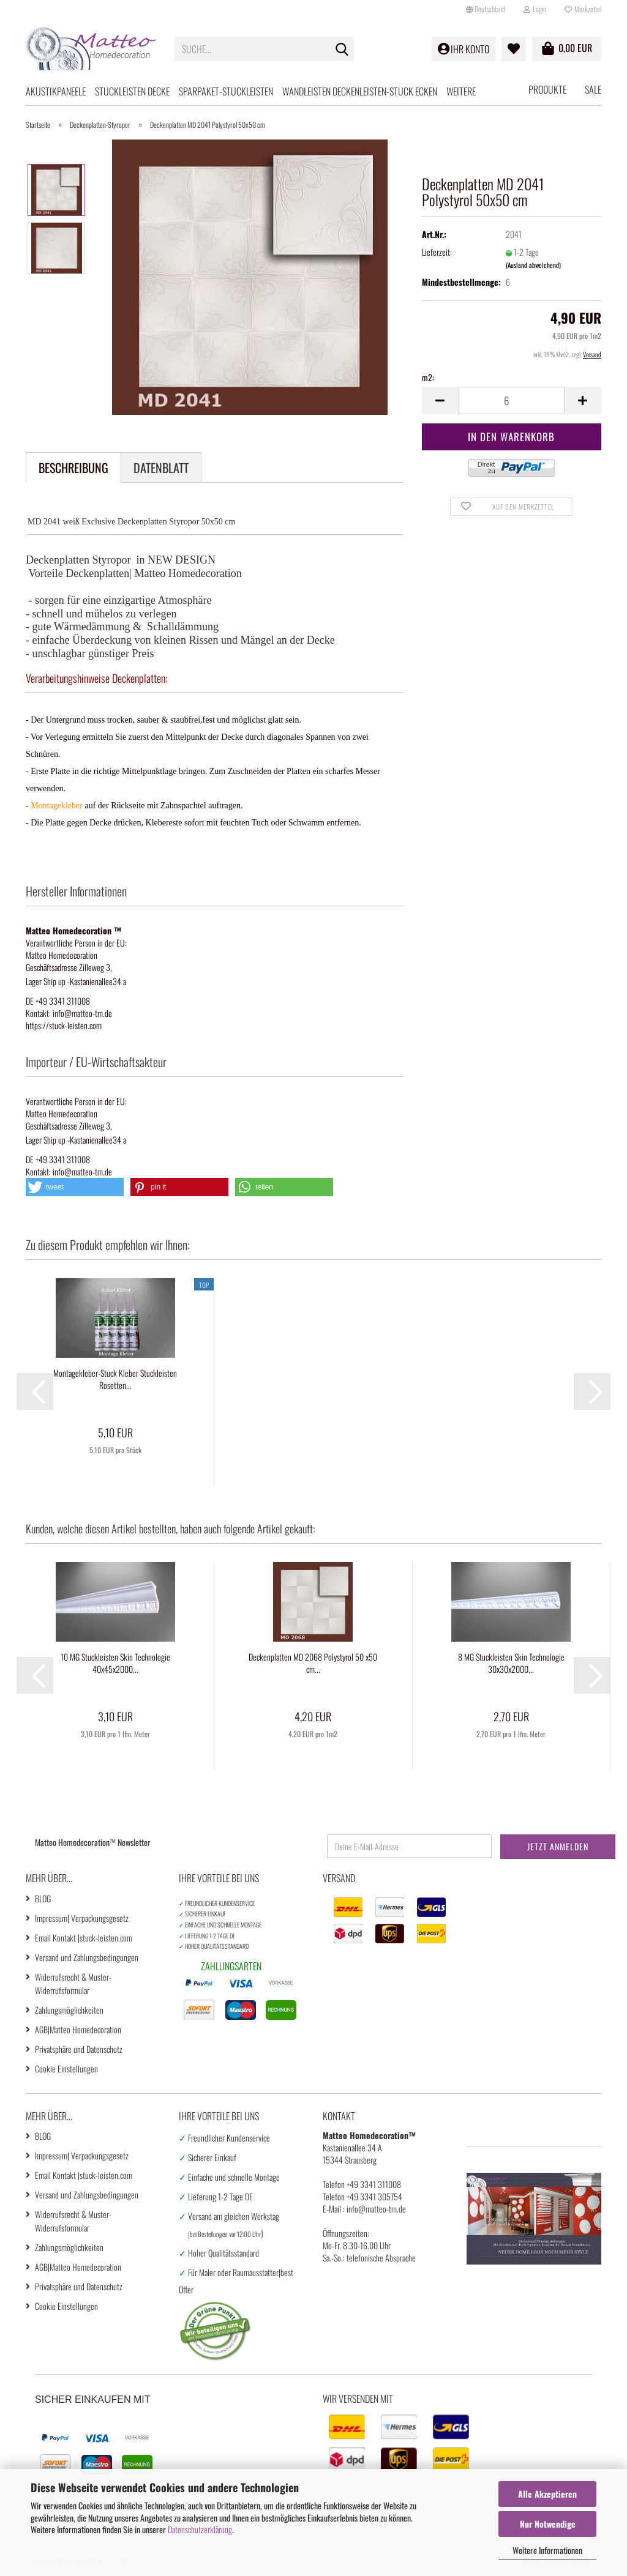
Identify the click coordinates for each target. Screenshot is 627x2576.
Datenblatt (161, 467)
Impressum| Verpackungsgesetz (82, 1918)
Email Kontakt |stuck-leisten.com (83, 1937)
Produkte (547, 89)
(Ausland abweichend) (533, 265)
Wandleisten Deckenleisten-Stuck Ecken (359, 91)
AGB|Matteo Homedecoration (78, 2029)
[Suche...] (342, 49)
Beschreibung (73, 467)
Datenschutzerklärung (200, 2529)
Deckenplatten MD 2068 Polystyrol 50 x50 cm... (313, 1663)
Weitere (461, 91)
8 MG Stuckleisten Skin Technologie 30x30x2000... (511, 1663)
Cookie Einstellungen (66, 2068)
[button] (485, 9)
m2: (428, 377)
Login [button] (535, 9)
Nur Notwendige (548, 2523)
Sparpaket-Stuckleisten (226, 91)
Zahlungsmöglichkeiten (69, 2009)
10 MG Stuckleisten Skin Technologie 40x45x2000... (115, 1663)
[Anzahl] (512, 400)
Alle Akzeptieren (547, 2493)
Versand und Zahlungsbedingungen (86, 1957)
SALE (593, 89)
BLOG (43, 1898)
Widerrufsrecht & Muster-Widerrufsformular (73, 1983)
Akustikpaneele (56, 91)
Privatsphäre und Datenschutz (78, 2048)
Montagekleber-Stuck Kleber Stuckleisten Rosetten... (115, 1379)
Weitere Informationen (547, 2550)
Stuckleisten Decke (132, 91)
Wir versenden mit (358, 2398)
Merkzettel (583, 9)
